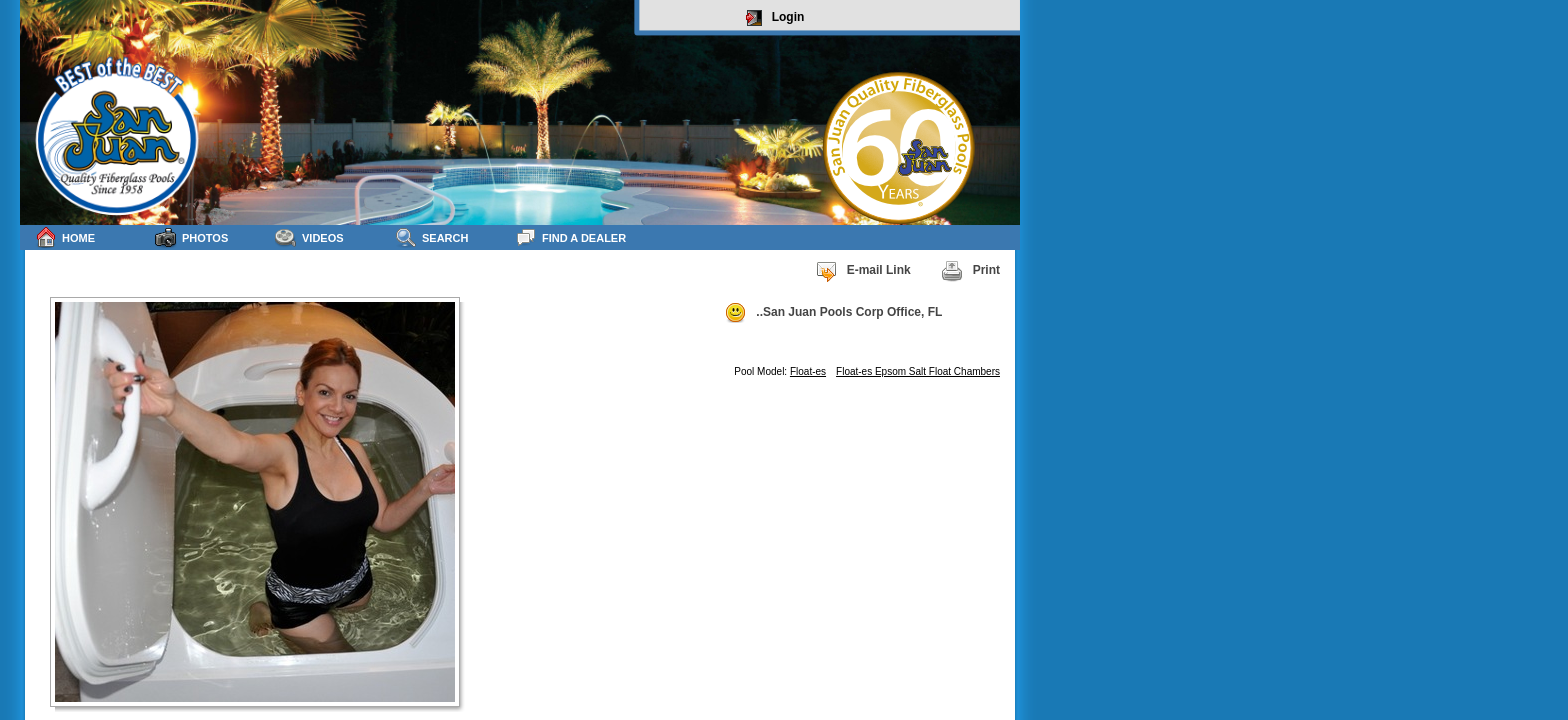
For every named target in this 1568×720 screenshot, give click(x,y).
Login (775, 18)
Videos (309, 237)
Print (970, 271)
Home (65, 237)
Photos (191, 237)
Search (431, 237)
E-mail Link (863, 271)
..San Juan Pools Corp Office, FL (833, 313)
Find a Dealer (570, 237)
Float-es (808, 371)
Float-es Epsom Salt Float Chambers (918, 371)
